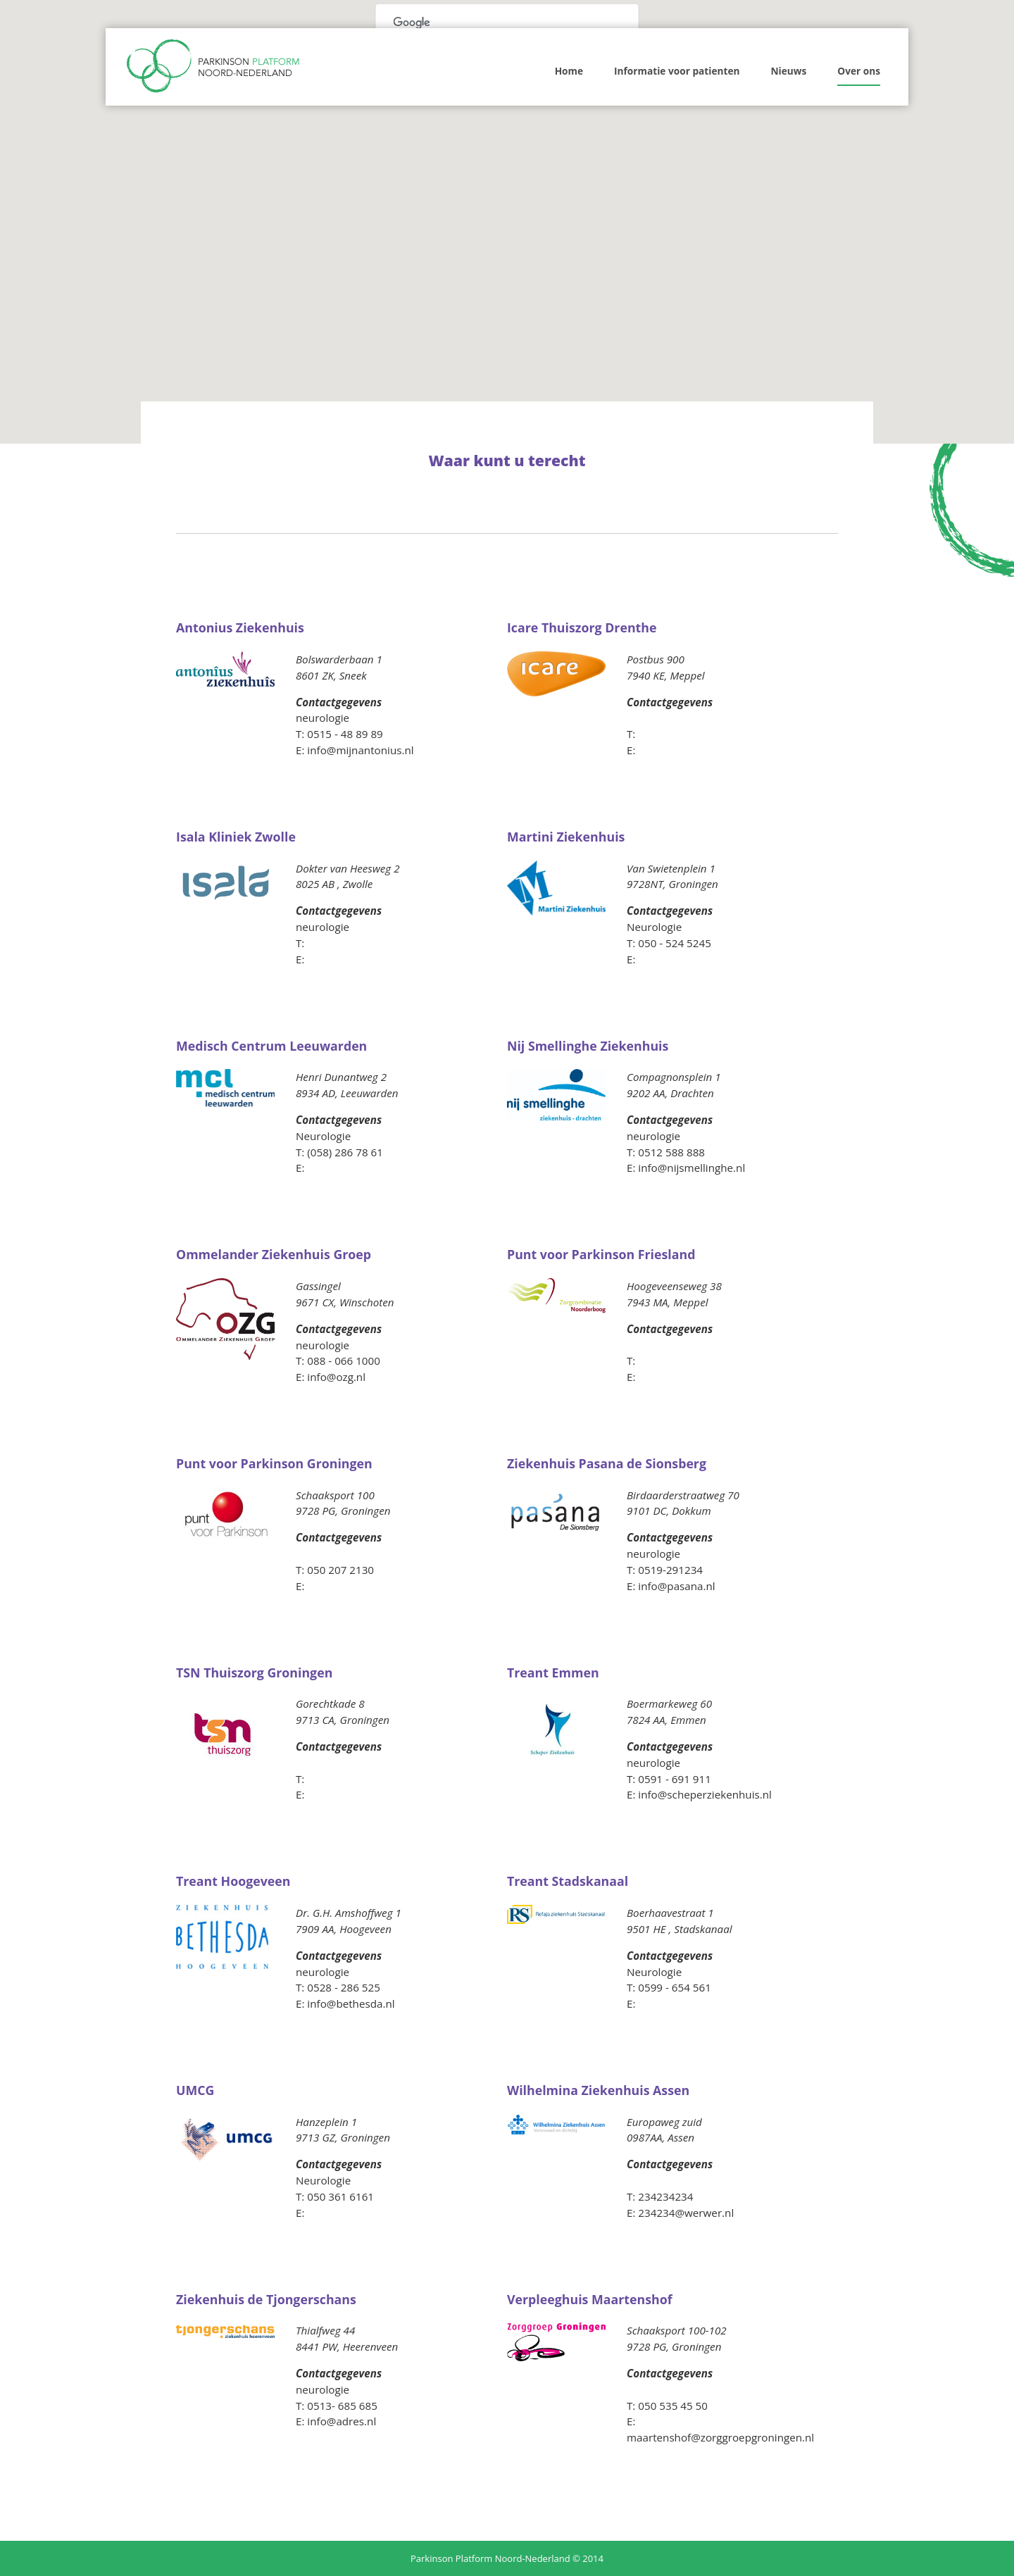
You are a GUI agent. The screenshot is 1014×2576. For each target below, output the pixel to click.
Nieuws (788, 70)
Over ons (858, 70)
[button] (545, 354)
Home (569, 70)
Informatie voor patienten (676, 70)
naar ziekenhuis (341, 708)
